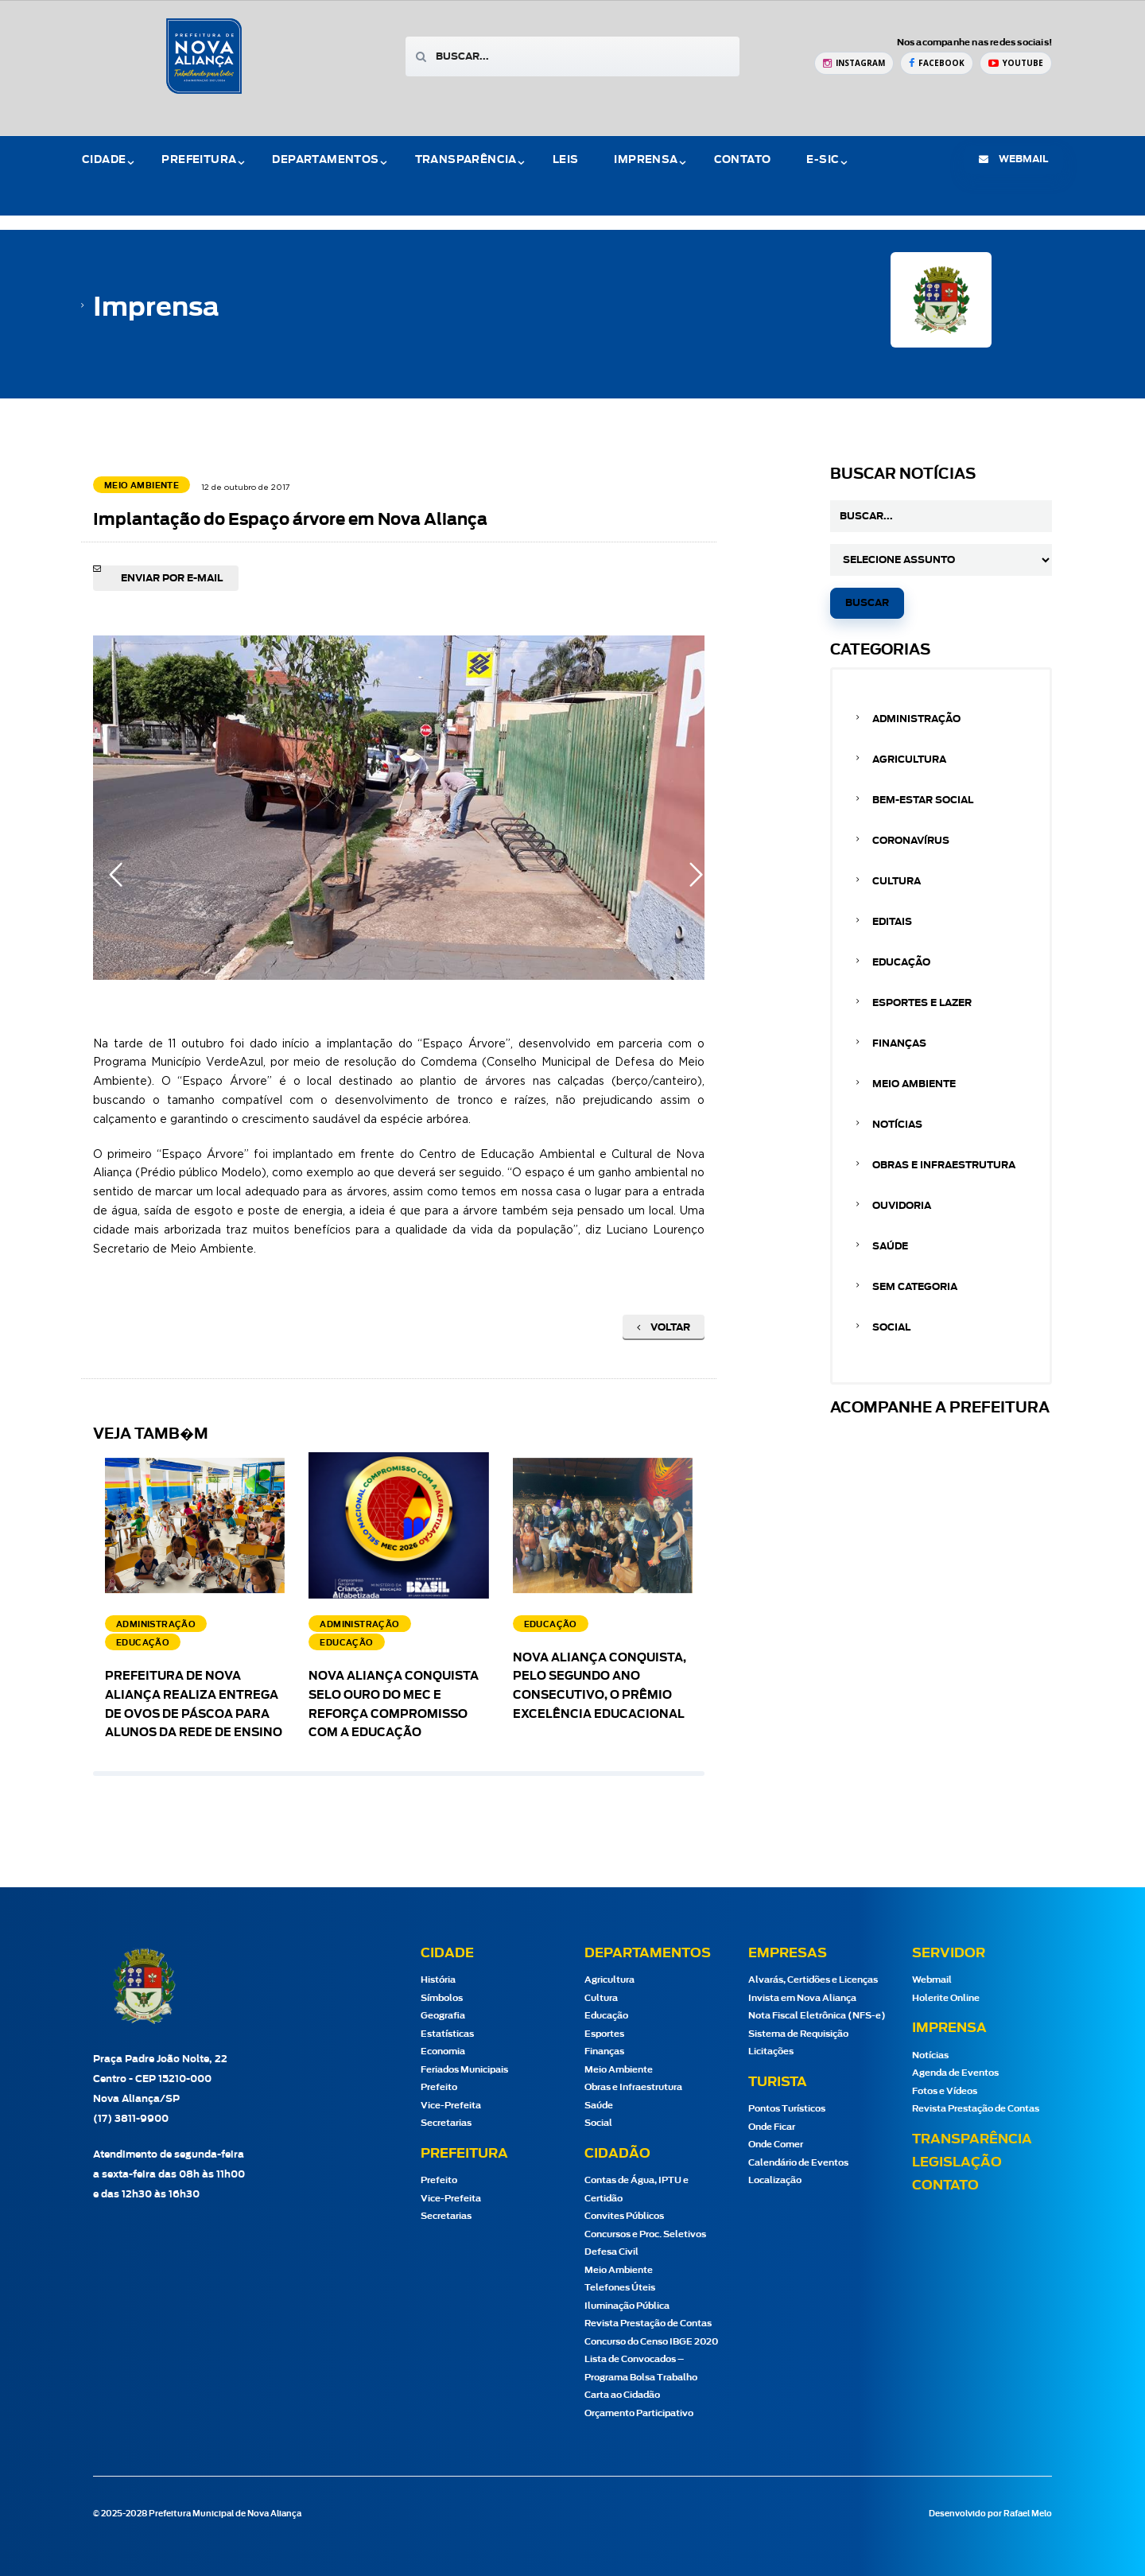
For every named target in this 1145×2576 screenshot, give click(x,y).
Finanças (899, 1043)
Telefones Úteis (619, 2287)
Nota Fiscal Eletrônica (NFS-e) (817, 2015)
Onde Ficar (771, 2127)
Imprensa (645, 160)
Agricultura (909, 759)
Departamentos (325, 160)
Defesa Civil (611, 2252)
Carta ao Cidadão (622, 2395)
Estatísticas (447, 2034)
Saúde (890, 1246)
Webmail (932, 1980)
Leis (566, 160)
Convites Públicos (624, 2216)
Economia (443, 2051)
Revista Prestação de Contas (648, 2323)
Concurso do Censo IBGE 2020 (651, 2341)
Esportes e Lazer (922, 1003)
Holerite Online (946, 1998)
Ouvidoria (901, 1205)
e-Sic (822, 160)
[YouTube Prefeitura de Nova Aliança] (1016, 63)
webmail (1013, 159)
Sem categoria (914, 1287)
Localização (775, 2180)
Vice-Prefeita (451, 2105)
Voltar (663, 1327)
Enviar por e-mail (172, 578)
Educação (901, 962)
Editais (892, 922)
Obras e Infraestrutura (943, 1165)
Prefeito (439, 2087)
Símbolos (442, 1998)
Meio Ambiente (914, 1084)
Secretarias (446, 2123)
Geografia (443, 2015)
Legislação (957, 2162)
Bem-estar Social (922, 800)
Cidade (104, 160)
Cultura (896, 881)
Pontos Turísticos (786, 2108)
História (438, 1980)
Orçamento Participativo (638, 2413)
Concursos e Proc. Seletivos (645, 2234)
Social (891, 1327)
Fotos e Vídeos (944, 2091)
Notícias (897, 1124)
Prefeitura (198, 160)
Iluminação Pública (627, 2306)
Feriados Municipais (464, 2069)
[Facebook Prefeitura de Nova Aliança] (936, 63)
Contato (742, 160)
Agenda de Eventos (955, 2073)
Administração (916, 719)
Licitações (771, 2051)
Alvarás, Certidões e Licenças (813, 1980)
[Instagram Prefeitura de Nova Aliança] (854, 63)
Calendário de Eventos (798, 2162)
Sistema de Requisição (798, 2034)
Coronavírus (910, 840)
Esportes (604, 2034)
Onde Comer (775, 2144)
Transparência (466, 160)
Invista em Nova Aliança (802, 1998)
